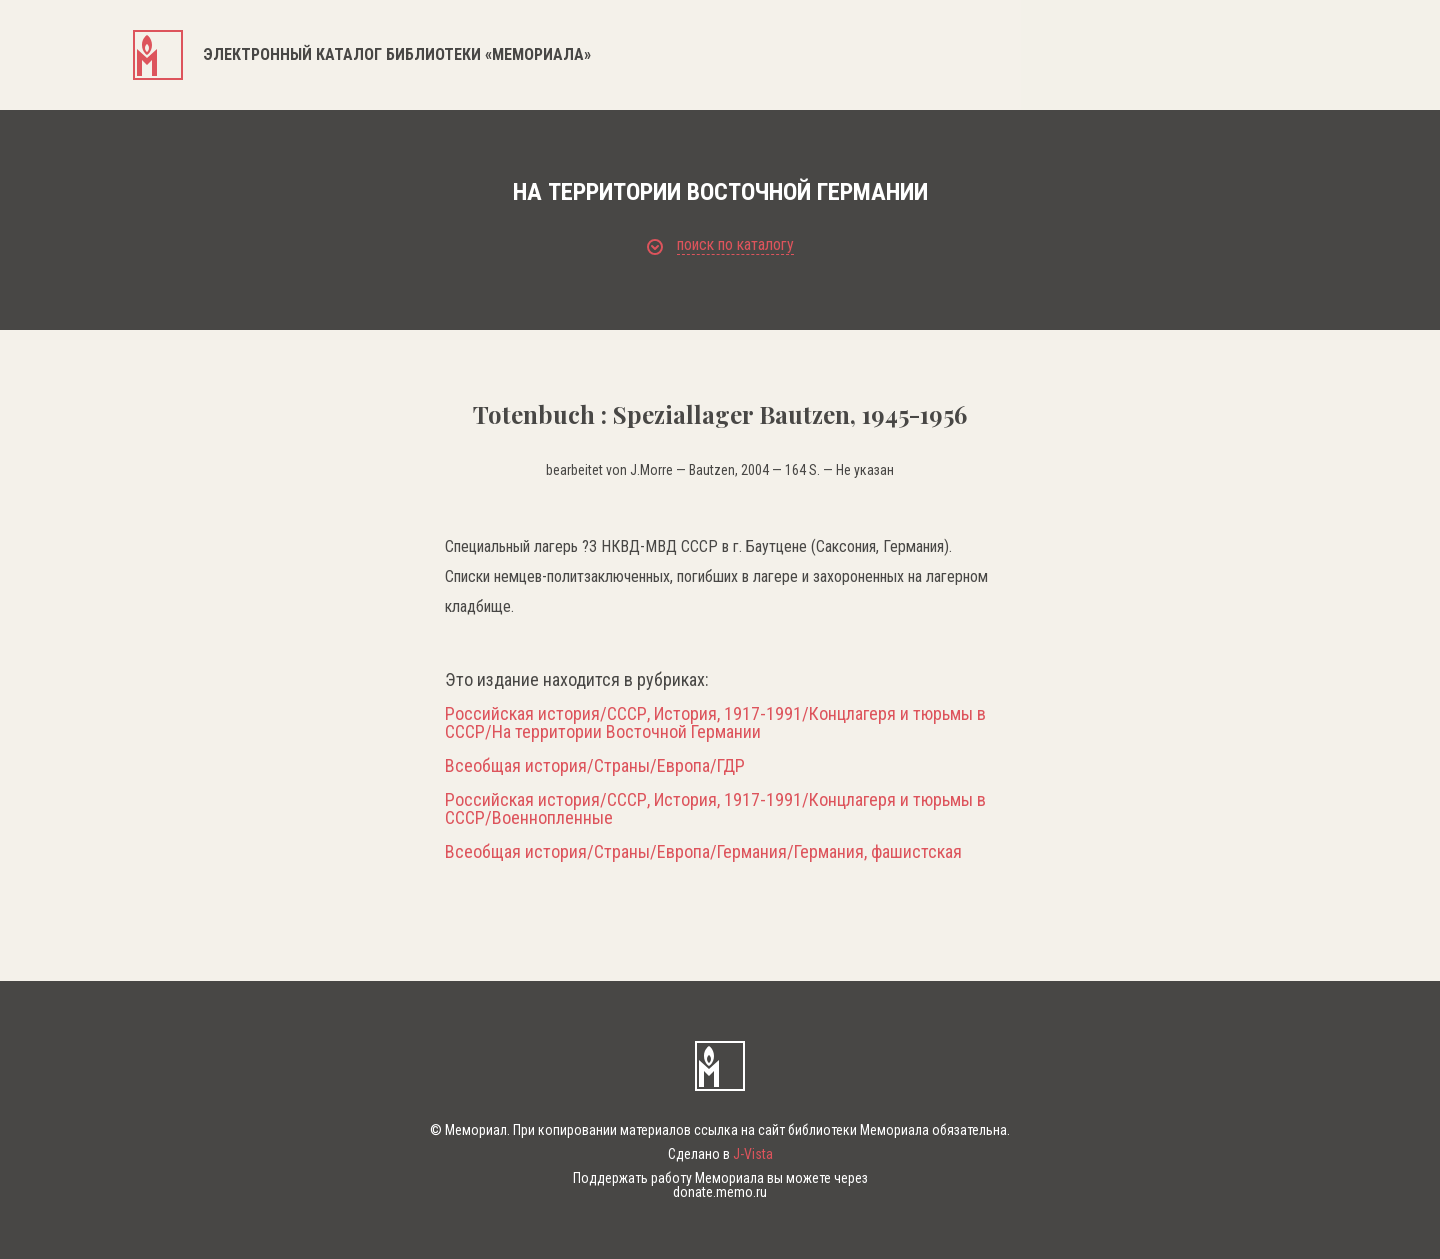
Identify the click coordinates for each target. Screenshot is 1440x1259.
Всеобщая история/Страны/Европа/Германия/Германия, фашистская (703, 852)
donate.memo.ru (720, 1192)
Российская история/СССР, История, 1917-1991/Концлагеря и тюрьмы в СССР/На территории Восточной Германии (715, 723)
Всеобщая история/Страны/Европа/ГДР (595, 766)
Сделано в (720, 1154)
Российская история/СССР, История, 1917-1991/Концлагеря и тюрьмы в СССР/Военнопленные (715, 809)
